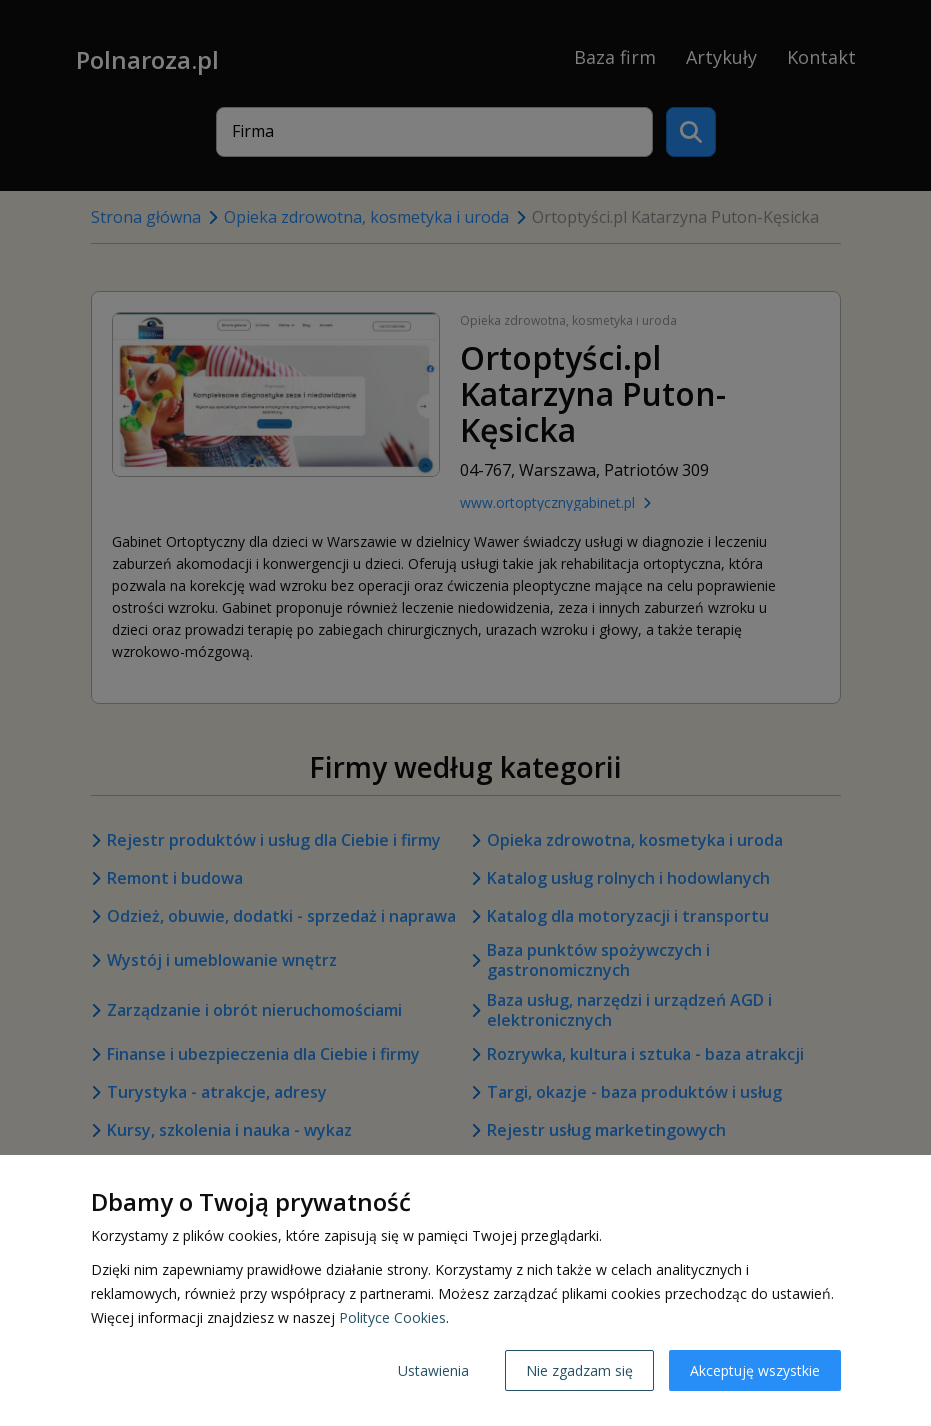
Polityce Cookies (392, 1317)
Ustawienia (433, 1370)
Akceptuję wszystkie (755, 1370)
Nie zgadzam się (579, 1370)
